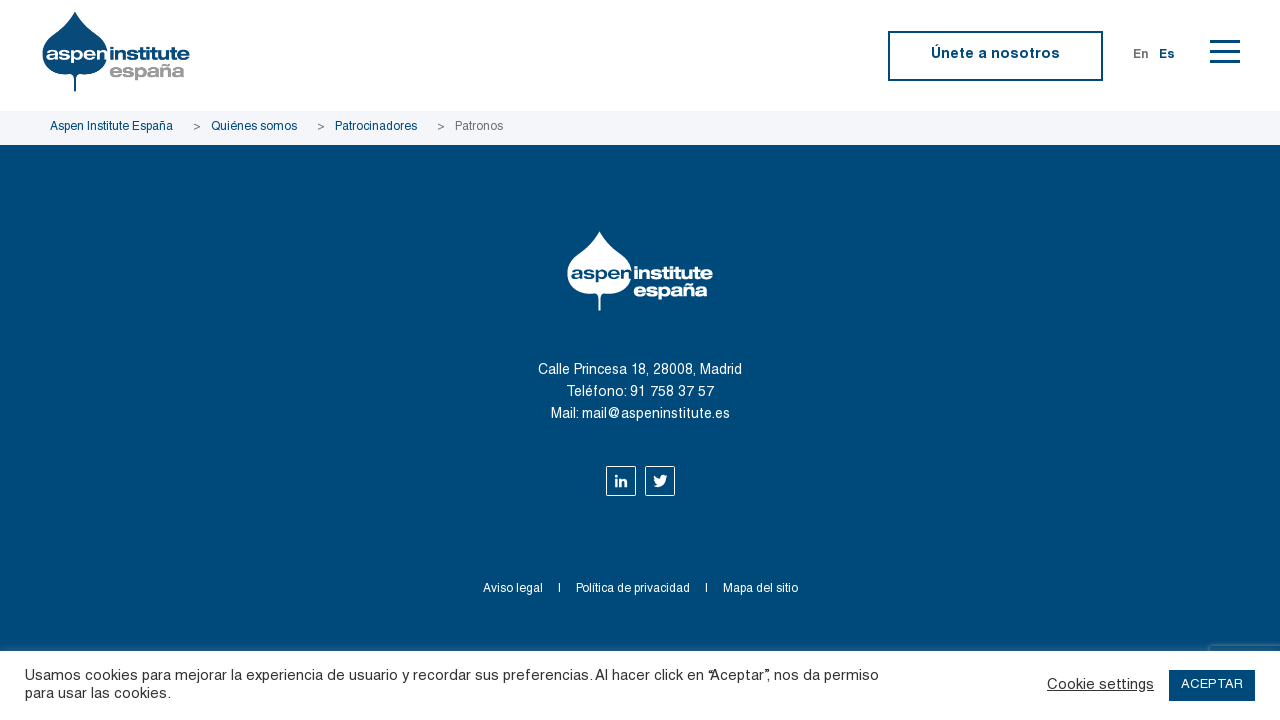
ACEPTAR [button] (1212, 685)
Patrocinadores (376, 127)
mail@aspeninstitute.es (656, 415)
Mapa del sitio (760, 589)
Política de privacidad (633, 589)
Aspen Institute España (111, 127)
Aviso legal (513, 589)
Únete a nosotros (995, 55)
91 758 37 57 (672, 393)
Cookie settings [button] (1100, 685)
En (1141, 55)
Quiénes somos (254, 127)
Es (1167, 55)
